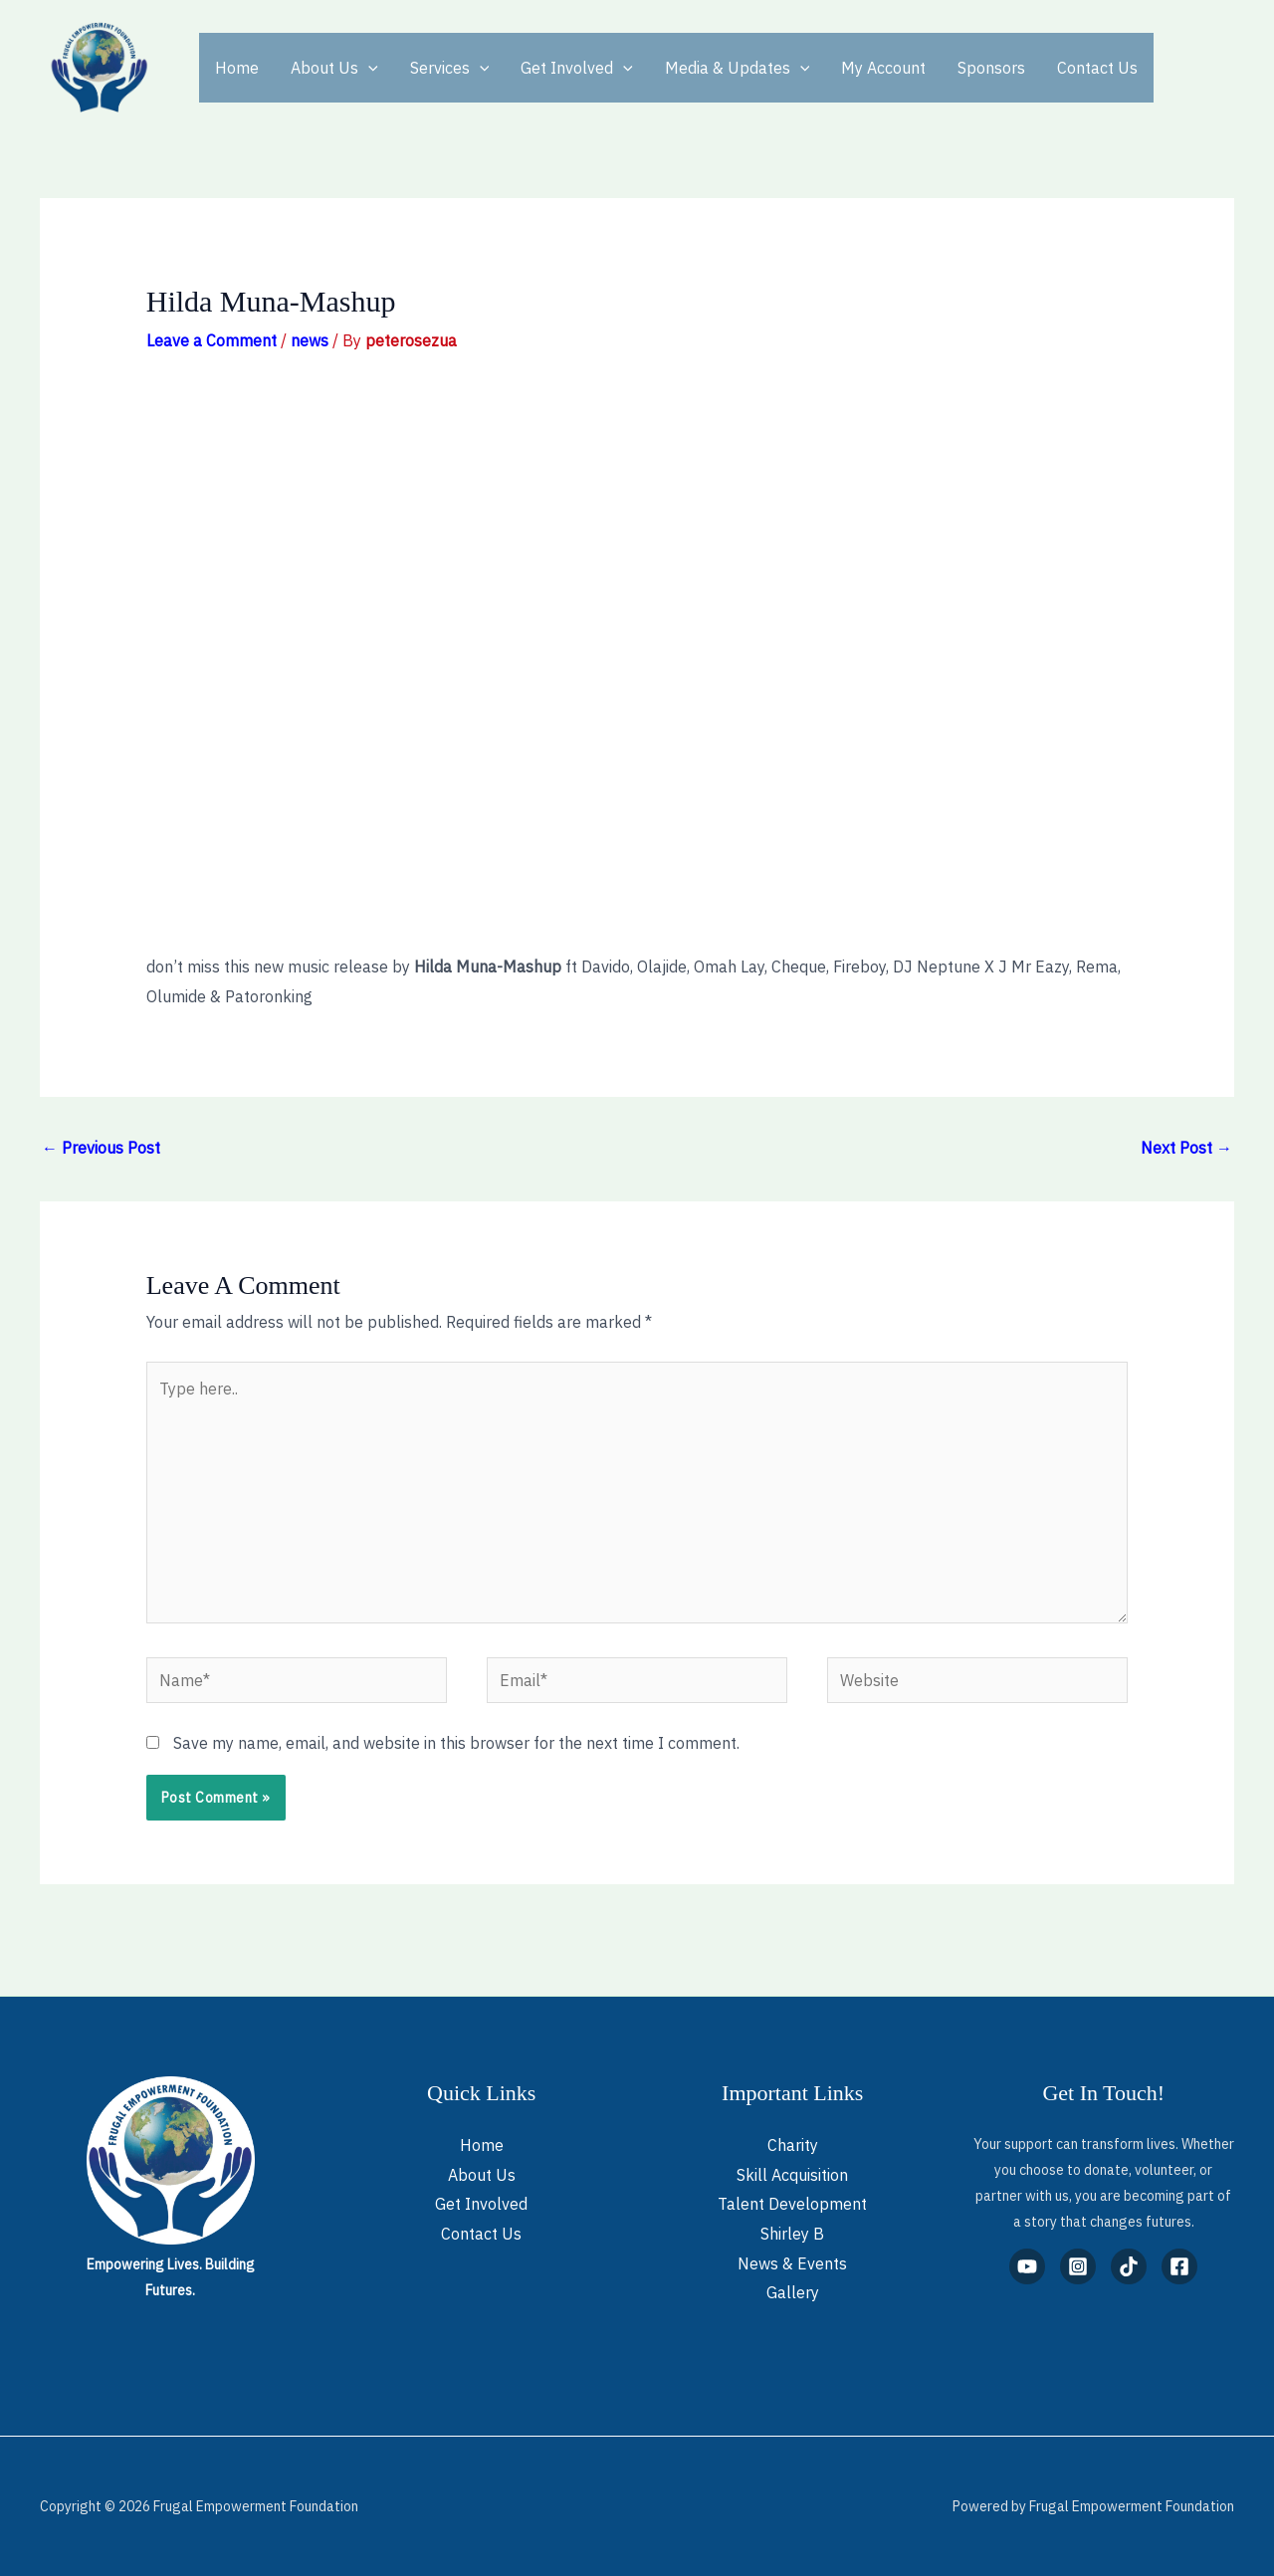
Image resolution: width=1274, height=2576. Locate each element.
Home (237, 68)
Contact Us (1097, 68)
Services (450, 68)
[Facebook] (1179, 2266)
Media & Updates (737, 68)
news (309, 340)
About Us (334, 68)
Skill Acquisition (792, 2175)
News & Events (792, 2263)
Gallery (792, 2292)
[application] (368, 68)
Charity (792, 2145)
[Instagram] (1078, 2266)
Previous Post (101, 1148)
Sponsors (991, 68)
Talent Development (792, 2204)
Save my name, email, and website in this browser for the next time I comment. (456, 1743)
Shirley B (792, 2234)
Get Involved (577, 68)
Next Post (1186, 1148)
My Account (883, 68)
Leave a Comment (211, 340)
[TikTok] (1129, 2266)
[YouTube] (1027, 2266)
